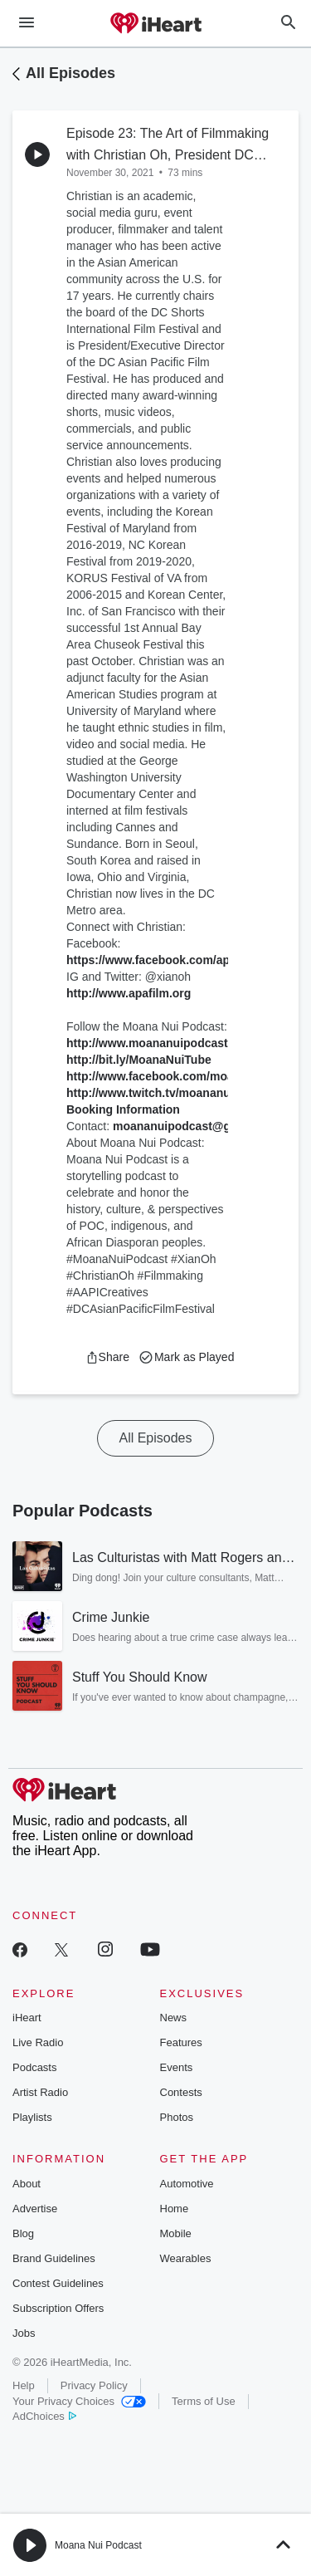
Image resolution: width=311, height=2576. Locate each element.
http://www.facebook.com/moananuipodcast (187, 1076)
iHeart (26, 2017)
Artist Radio (40, 2092)
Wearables (185, 2258)
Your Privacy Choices (79, 2401)
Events (176, 2067)
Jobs (23, 2333)
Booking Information (123, 1109)
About (26, 2183)
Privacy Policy (94, 2385)
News (173, 2017)
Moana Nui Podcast (98, 2545)
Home (174, 2208)
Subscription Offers (58, 2308)
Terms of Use (204, 2401)
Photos (176, 2117)
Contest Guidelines (58, 2283)
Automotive (187, 2183)
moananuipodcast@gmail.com (197, 1126)
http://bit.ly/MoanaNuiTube (138, 1059)
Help (23, 2385)
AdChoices (44, 2416)
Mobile (176, 2233)
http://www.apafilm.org (128, 993)
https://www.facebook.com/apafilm (161, 960)
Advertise (34, 2208)
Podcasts (34, 2067)
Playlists (32, 2117)
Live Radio (37, 2042)
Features (181, 2042)
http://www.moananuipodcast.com (160, 1043)
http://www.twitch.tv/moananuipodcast (172, 1092)
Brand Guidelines (53, 2258)
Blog (23, 2233)
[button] (107, 1357)
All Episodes (70, 73)
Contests (181, 2092)
